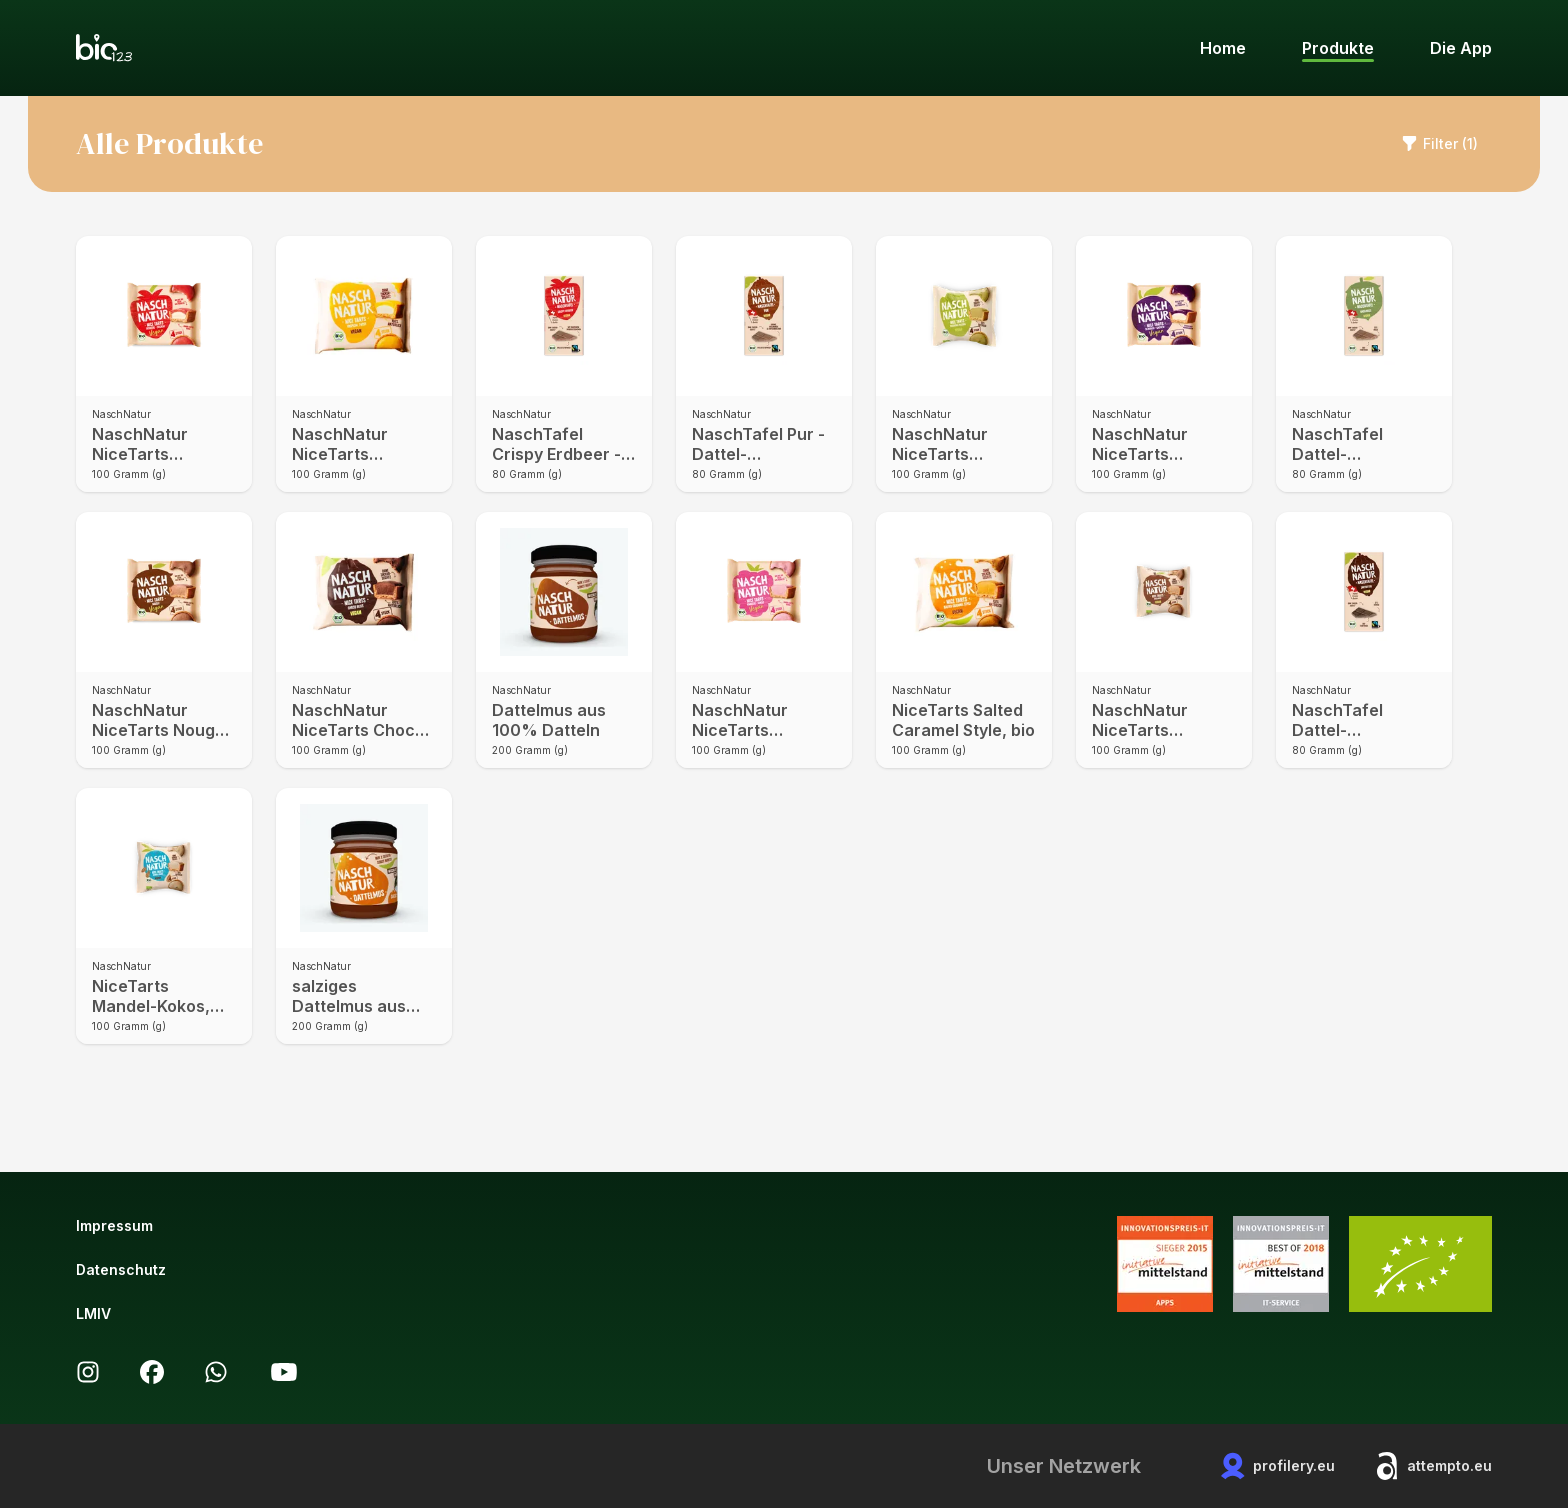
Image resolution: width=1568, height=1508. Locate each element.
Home (1223, 48)
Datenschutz (121, 1269)
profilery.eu (1278, 1466)
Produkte (1338, 48)
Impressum (114, 1225)
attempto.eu (1433, 1466)
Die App (1461, 48)
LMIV (93, 1313)
